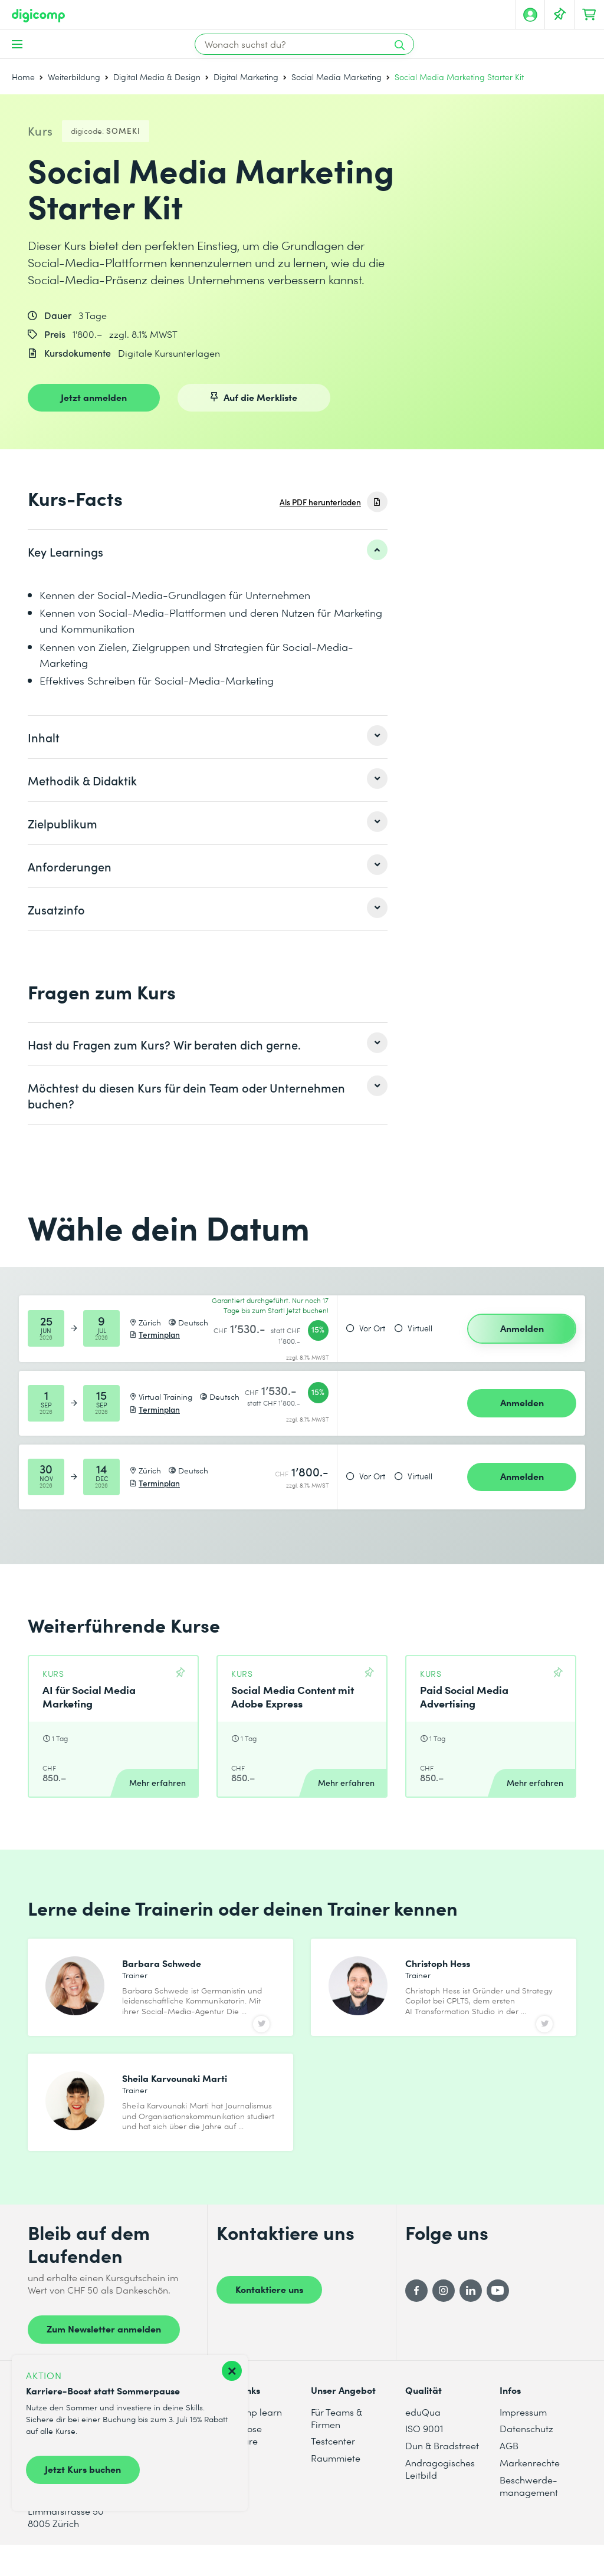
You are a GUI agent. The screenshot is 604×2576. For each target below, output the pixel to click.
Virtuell (420, 1328)
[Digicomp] (38, 15)
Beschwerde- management (529, 2515)
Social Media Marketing (336, 77)
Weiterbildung (74, 77)
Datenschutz (526, 2458)
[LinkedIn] (470, 2319)
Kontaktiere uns (269, 2317)
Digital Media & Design (157, 77)
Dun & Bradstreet (442, 2475)
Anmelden (522, 1327)
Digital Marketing (246, 77)
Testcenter (333, 2470)
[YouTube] (498, 2319)
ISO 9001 (424, 2458)
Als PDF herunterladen (320, 502)
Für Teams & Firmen (336, 2446)
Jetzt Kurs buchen (83, 2468)
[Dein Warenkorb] (589, 14)
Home (23, 77)
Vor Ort (372, 1328)
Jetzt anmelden (94, 396)
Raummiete (335, 2487)
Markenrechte (530, 2492)
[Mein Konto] (530, 14)
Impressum (523, 2440)
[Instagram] (443, 2319)
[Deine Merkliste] (560, 14)
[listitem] (208, 551)
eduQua (423, 2440)
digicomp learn (249, 2440)
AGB (509, 2475)
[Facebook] (416, 2319)
